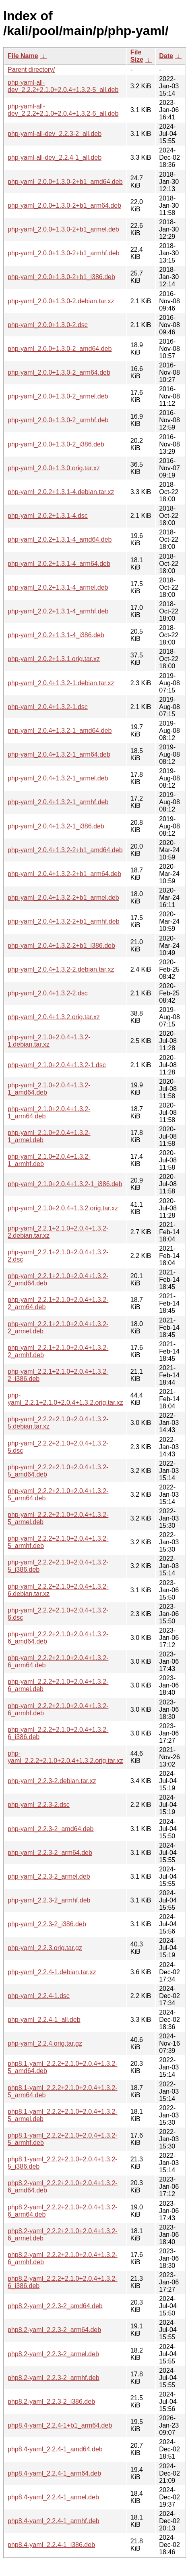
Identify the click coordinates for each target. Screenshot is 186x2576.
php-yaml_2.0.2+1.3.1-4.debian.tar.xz (61, 491)
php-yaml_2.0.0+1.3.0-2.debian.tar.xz (61, 301)
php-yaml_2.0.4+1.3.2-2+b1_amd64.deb (65, 850)
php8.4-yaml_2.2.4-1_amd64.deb (55, 2449)
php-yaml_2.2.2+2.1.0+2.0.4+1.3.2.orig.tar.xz (65, 1757)
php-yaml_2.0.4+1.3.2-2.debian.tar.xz (61, 969)
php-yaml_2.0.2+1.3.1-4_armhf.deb (58, 611)
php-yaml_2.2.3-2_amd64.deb (50, 1828)
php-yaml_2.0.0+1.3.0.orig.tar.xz (54, 468)
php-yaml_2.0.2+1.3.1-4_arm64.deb (59, 563)
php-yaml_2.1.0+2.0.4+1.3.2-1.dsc (57, 1065)
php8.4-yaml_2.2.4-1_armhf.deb (53, 2521)
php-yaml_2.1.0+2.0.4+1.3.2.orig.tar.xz (63, 1208)
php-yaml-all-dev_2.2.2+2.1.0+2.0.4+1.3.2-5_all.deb (63, 86)
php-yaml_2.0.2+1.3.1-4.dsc (48, 515)
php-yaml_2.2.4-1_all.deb (44, 2019)
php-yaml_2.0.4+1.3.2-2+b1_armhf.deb (64, 921)
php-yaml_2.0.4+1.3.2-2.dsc (48, 993)
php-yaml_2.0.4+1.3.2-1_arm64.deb (59, 754)
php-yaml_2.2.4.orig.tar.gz (45, 2043)
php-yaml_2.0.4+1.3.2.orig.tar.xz (54, 1017)
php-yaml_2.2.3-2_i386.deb (47, 1924)
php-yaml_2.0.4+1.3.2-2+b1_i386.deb (61, 945)
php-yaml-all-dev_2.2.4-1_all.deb (54, 157)
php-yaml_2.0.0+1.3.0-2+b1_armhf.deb (64, 253)
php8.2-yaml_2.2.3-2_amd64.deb (55, 2306)
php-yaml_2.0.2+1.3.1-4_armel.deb (58, 587)
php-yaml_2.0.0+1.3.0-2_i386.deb (56, 444)
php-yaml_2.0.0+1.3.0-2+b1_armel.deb (63, 229)
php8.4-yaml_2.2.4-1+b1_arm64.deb (60, 2425)
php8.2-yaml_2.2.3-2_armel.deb (53, 2354)
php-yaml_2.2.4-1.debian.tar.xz (52, 1972)
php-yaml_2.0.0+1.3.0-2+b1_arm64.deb (64, 205)
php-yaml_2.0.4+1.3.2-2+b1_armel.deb (63, 897)
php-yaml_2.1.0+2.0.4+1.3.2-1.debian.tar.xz (49, 1041)
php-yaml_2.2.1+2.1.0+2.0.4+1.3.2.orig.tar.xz (65, 1399)
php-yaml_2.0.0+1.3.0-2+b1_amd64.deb (65, 181)
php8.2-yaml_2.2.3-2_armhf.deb (53, 2377)
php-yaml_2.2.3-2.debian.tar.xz (52, 1780)
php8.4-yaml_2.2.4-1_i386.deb (51, 2544)
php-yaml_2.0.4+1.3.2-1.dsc (48, 706)
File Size (136, 56)
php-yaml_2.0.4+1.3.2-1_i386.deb (56, 826)
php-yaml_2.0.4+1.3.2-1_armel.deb (58, 778)
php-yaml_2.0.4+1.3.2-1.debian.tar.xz (61, 683)
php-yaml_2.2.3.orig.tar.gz (45, 1947)
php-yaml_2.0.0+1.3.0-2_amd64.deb (60, 348)
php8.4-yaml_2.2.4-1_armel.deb (53, 2497)
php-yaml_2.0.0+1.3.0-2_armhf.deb (58, 420)
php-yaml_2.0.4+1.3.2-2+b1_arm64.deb (64, 873)
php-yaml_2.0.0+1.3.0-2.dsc (48, 324)
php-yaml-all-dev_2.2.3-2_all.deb (54, 133)
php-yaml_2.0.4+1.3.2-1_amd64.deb (60, 730)
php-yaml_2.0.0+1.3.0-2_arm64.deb (59, 372)
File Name (23, 55)
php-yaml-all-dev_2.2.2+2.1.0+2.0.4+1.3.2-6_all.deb (63, 110)
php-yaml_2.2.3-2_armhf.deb (49, 1900)
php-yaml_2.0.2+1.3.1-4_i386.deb (56, 635)
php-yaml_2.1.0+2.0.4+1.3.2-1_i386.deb (65, 1184)
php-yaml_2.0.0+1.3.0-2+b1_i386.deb (61, 276)
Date (166, 55)
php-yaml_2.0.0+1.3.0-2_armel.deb (58, 396)
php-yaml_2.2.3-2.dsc (39, 1804)
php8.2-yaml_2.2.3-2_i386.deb (51, 2401)
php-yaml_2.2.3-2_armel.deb (49, 1876)
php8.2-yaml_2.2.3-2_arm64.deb (54, 2329)
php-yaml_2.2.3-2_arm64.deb (50, 1852)
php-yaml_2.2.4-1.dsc (39, 1995)
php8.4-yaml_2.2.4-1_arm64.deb (54, 2473)
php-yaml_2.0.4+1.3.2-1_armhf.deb (58, 802)
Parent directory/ (31, 69)
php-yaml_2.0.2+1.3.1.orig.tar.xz (54, 658)
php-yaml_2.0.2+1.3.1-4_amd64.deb (60, 539)
